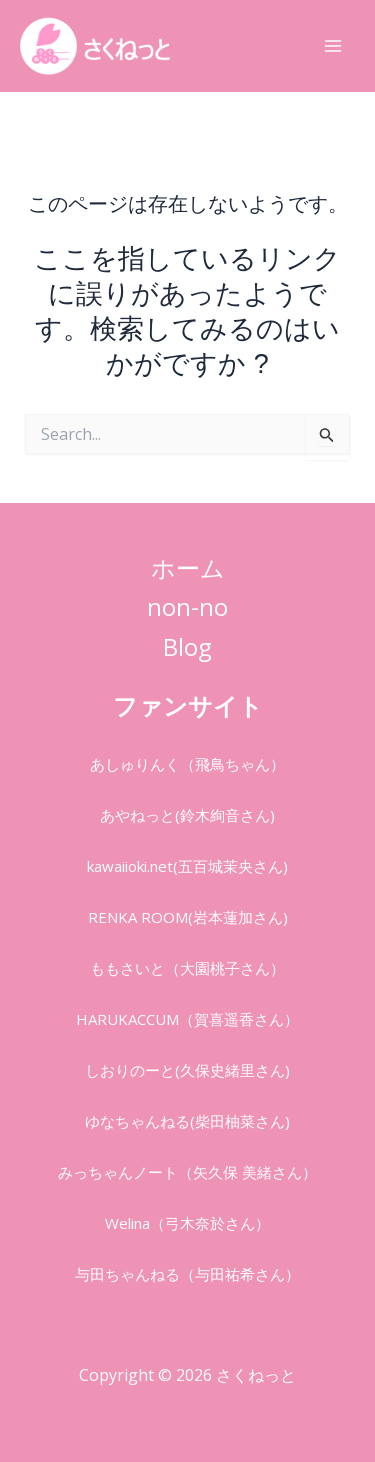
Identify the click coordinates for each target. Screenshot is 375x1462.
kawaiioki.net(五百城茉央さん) (187, 866)
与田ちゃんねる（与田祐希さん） (187, 1274)
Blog (187, 646)
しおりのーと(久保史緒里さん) (187, 1070)
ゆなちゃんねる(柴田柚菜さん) (187, 1121)
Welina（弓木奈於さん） (187, 1223)
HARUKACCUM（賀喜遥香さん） (187, 1019)
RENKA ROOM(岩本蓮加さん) (188, 917)
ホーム (188, 567)
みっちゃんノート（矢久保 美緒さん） (187, 1172)
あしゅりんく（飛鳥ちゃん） (187, 764)
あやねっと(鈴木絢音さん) (187, 815)
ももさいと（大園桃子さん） (187, 968)
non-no (187, 606)
